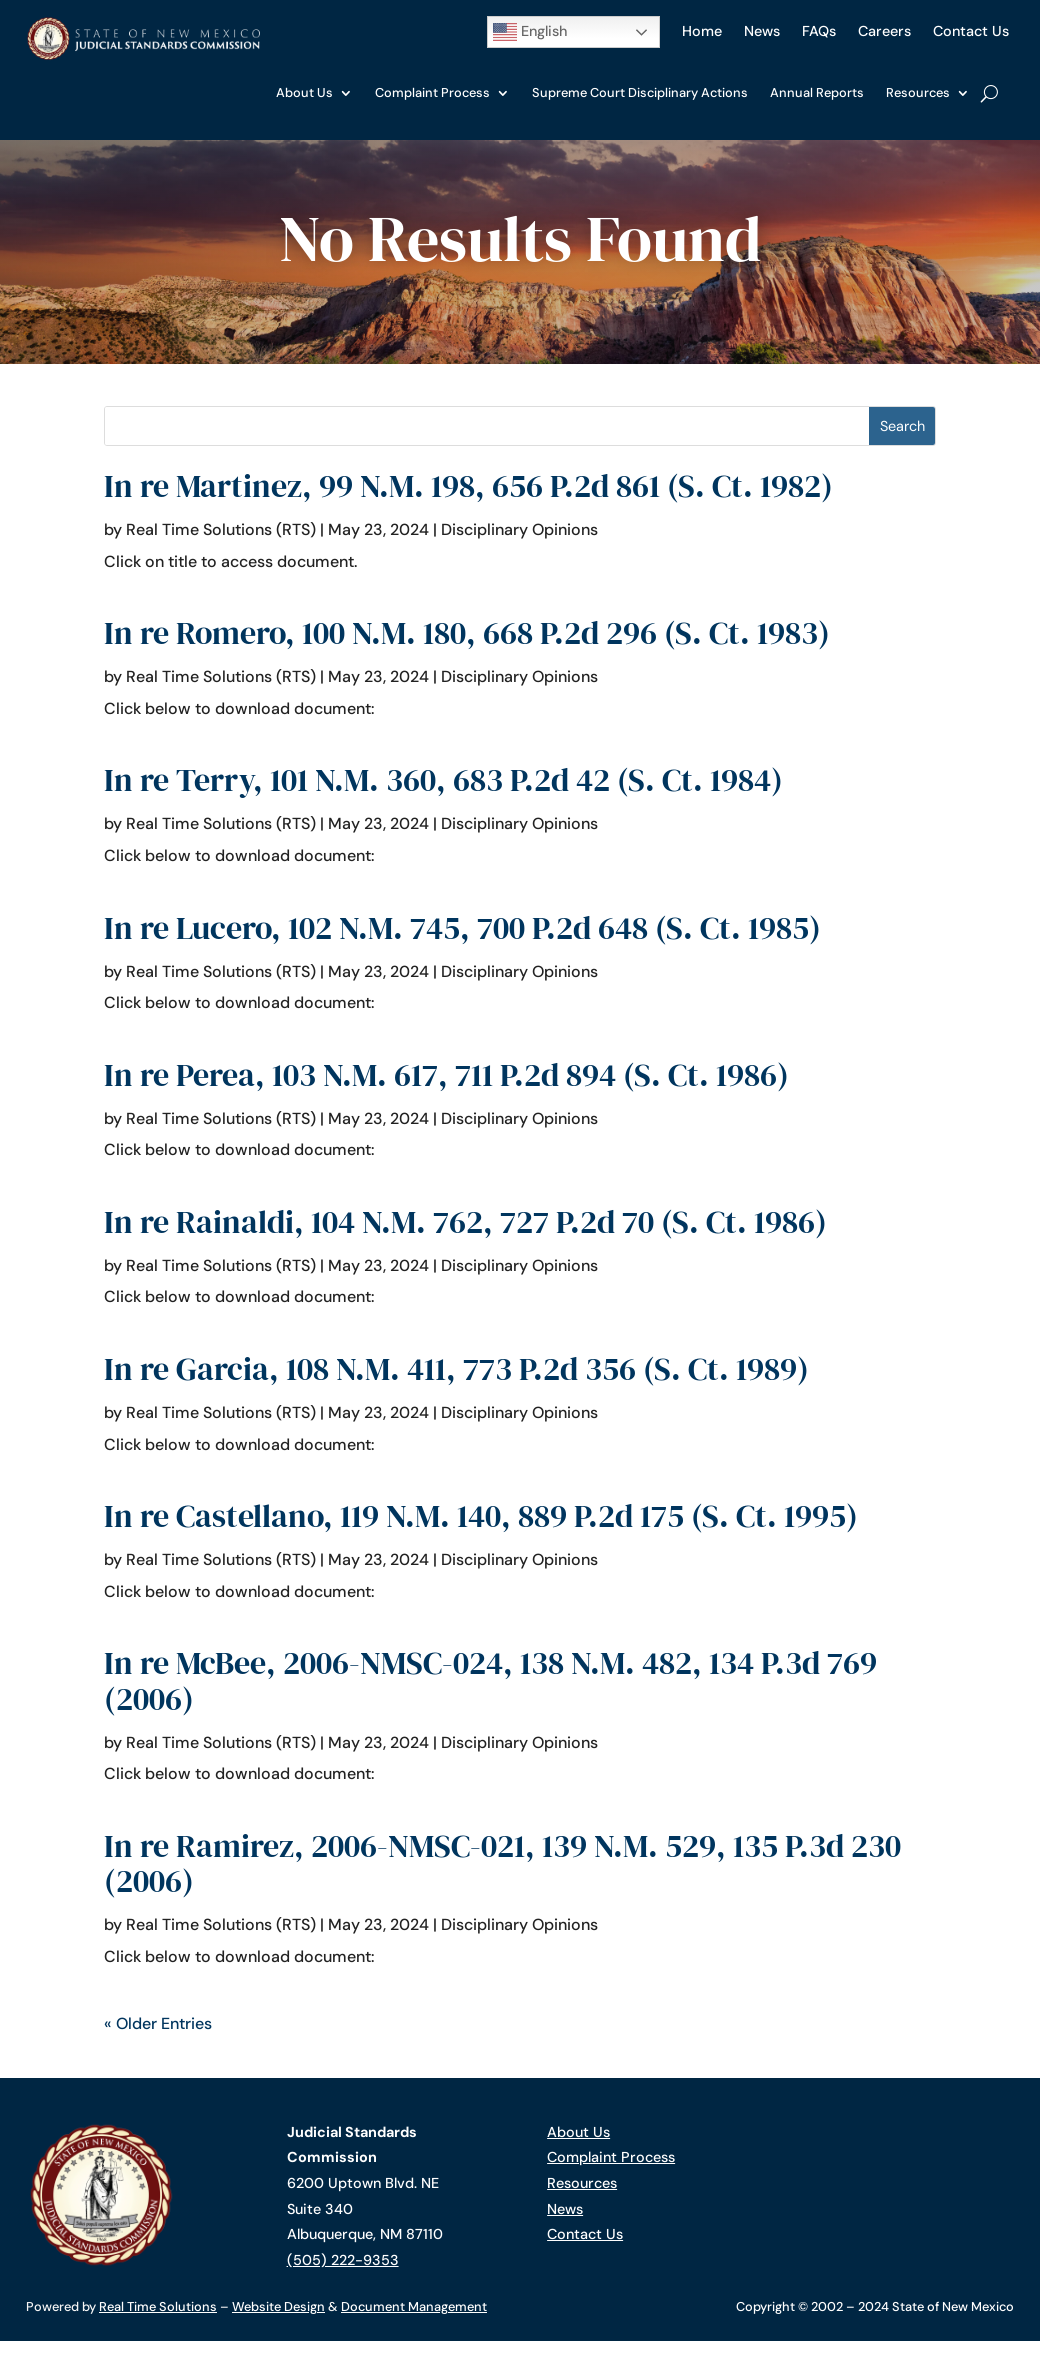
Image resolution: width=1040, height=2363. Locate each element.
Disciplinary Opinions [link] (519, 529)
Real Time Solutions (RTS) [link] (221, 529)
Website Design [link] (278, 2306)
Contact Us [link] (971, 31)
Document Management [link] (414, 2306)
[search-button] (989, 93)
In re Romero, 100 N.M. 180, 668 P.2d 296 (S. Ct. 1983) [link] (467, 633)
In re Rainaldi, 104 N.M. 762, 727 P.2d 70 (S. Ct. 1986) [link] (465, 1222)
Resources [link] (918, 92)
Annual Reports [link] (817, 92)
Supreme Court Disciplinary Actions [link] (640, 92)
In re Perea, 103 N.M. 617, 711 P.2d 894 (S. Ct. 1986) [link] (446, 1075)
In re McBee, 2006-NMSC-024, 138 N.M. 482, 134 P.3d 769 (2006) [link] (490, 1680)
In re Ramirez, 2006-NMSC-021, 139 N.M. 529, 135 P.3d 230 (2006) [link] (502, 1863)
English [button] (530, 32)
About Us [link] (304, 92)
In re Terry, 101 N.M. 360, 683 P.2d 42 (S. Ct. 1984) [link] (443, 780)
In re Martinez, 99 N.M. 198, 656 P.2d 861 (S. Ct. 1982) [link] (468, 486)
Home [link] (702, 31)
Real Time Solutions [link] (158, 2306)
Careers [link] (884, 31)
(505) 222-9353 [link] (343, 2260)
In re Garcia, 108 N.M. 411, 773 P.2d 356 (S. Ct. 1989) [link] (456, 1369)
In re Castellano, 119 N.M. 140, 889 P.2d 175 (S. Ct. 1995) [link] (481, 1516)
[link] (143, 55)
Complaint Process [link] (432, 92)
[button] (902, 426)
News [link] (762, 31)
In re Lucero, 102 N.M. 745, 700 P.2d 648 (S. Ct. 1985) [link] (462, 928)
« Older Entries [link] (158, 2023)
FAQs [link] (819, 31)
